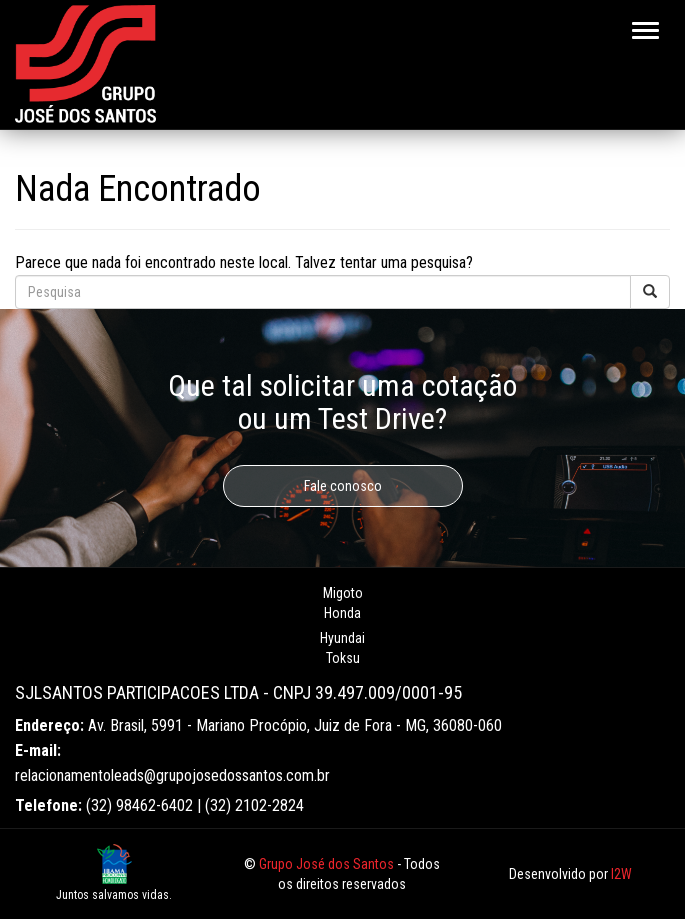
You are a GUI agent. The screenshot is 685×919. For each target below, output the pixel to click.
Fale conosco (343, 486)
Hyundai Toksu (342, 648)
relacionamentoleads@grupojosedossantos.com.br (172, 775)
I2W (621, 874)
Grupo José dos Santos (326, 864)
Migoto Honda (343, 603)
